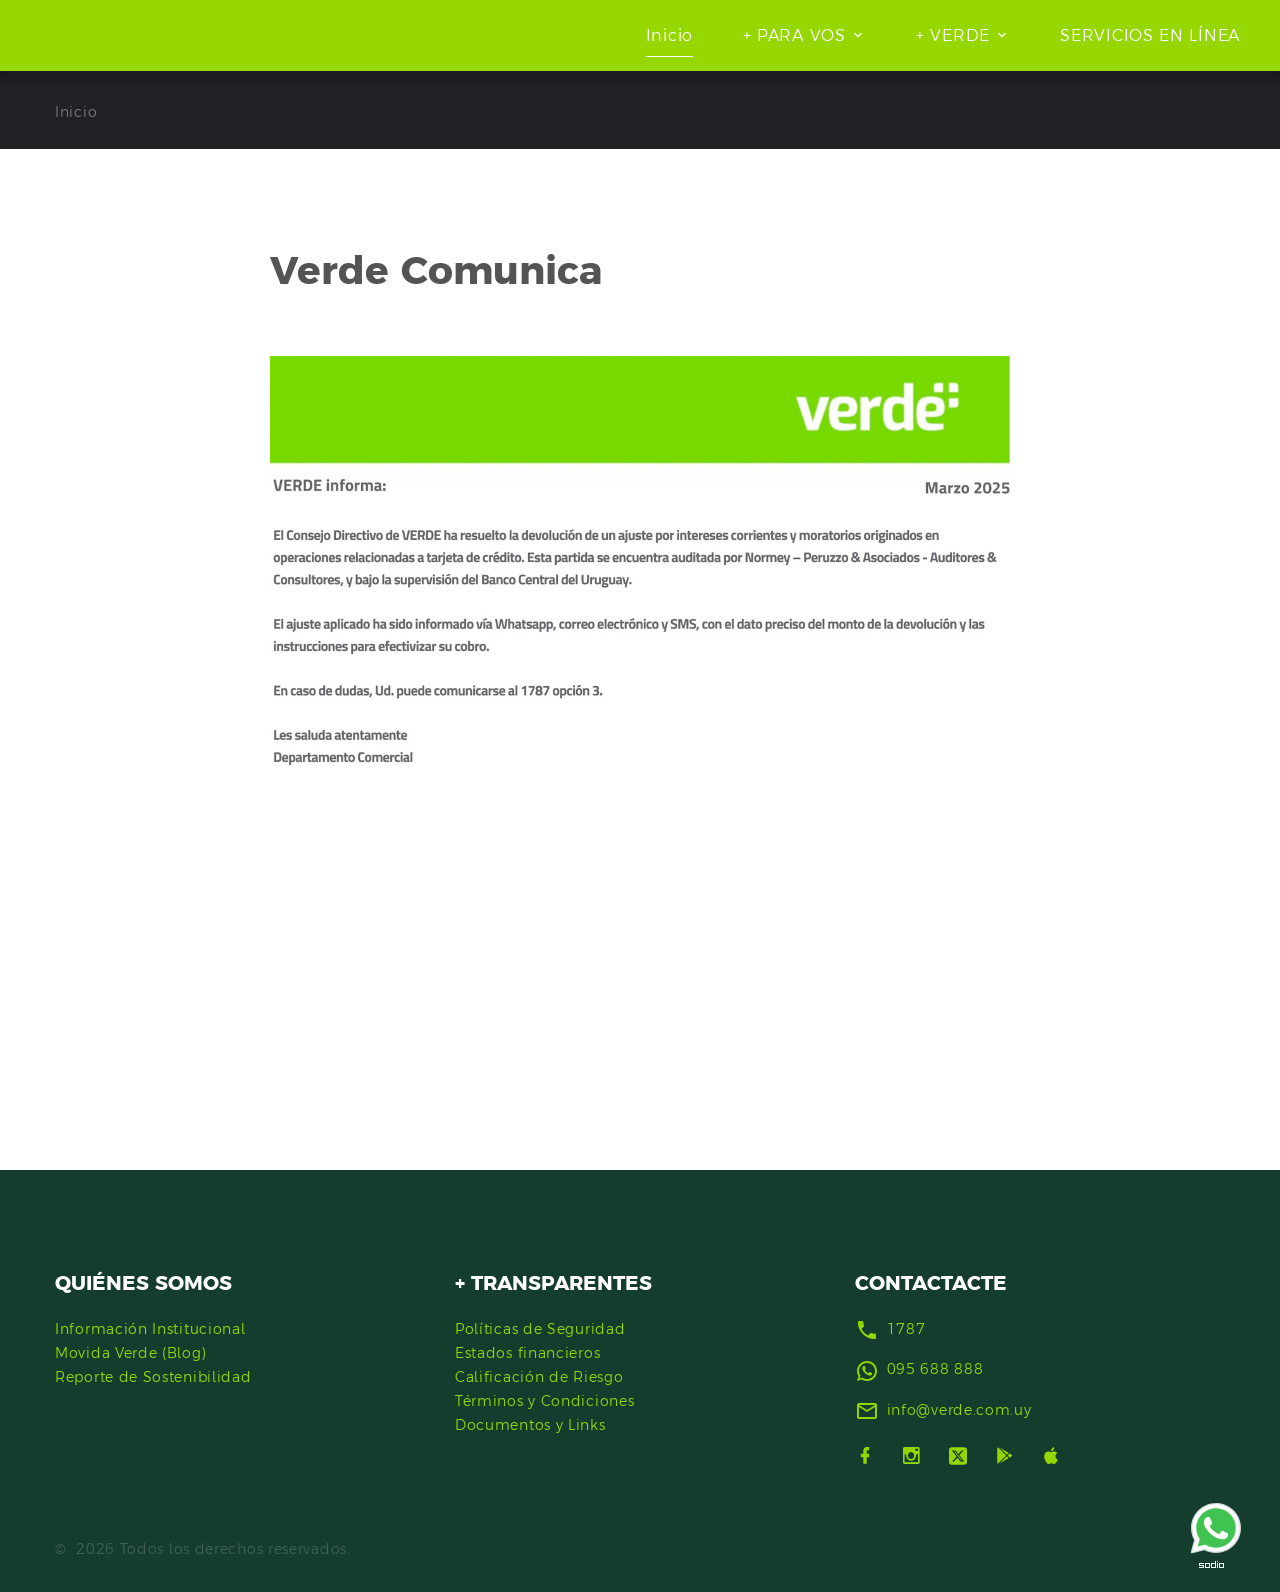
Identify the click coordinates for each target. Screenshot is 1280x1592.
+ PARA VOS (794, 35)
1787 (906, 1329)
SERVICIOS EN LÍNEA (1150, 35)
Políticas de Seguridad (540, 1329)
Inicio (669, 35)
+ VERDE (953, 35)
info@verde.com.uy (959, 1410)
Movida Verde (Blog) (130, 1353)
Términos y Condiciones (544, 1401)
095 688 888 (935, 1369)
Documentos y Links (530, 1425)
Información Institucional (150, 1329)
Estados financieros (527, 1353)
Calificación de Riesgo (539, 1377)
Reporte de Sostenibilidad (153, 1377)
